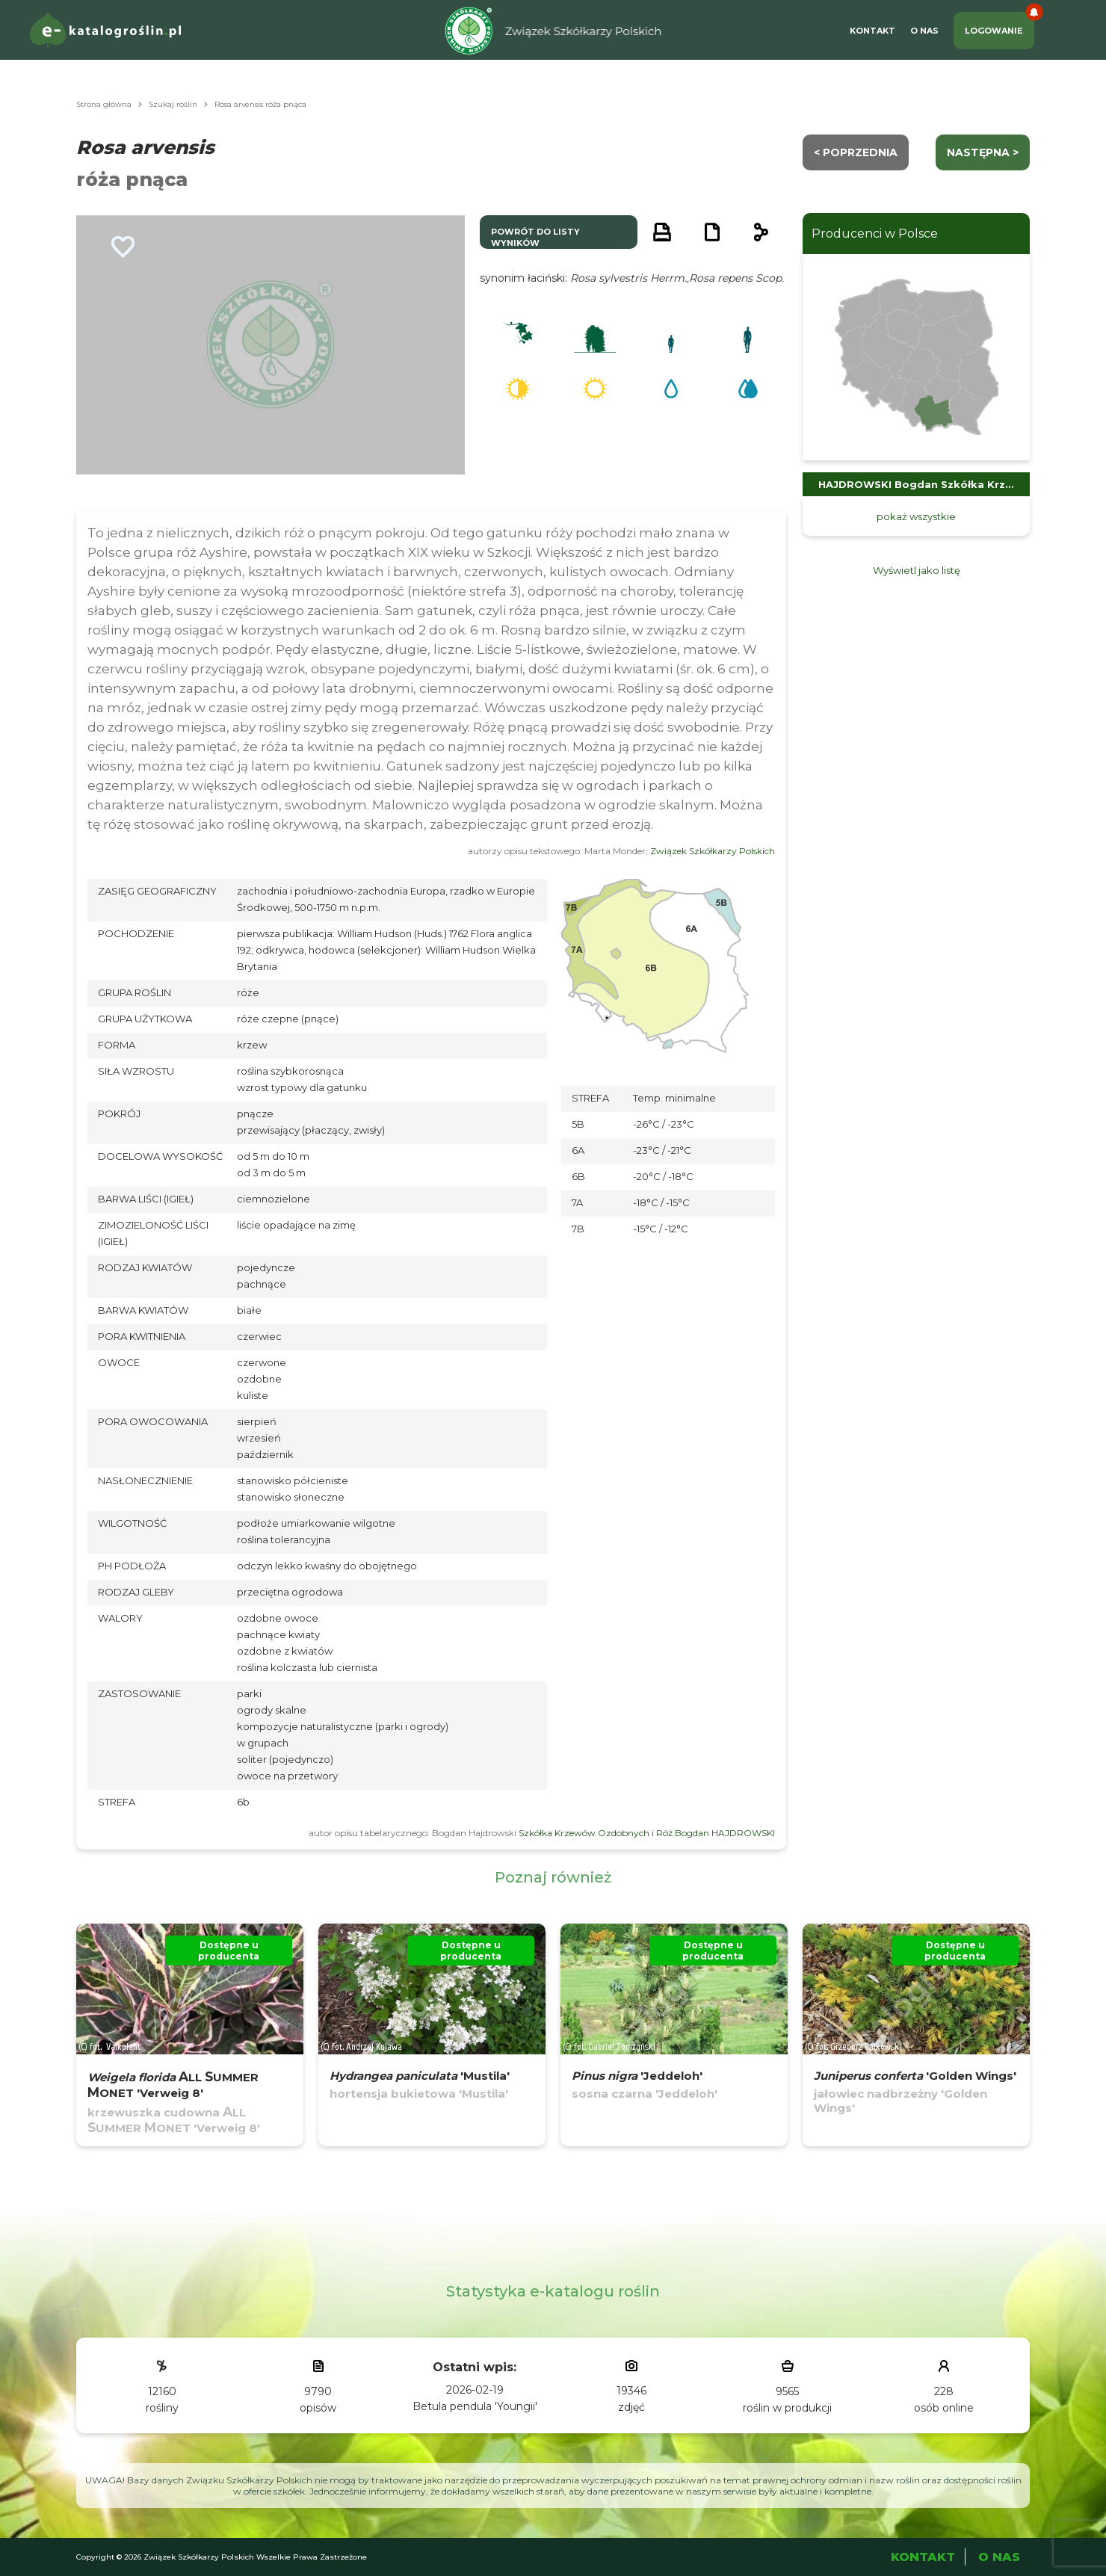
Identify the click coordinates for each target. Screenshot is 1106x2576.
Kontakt (872, 30)
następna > (983, 152)
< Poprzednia (856, 152)
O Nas (924, 30)
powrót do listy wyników (535, 237)
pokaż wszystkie (916, 516)
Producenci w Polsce (875, 233)
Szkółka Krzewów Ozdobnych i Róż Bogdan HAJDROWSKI (647, 1832)
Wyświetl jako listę (916, 570)
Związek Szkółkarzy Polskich (712, 850)
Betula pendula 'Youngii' (475, 2406)
